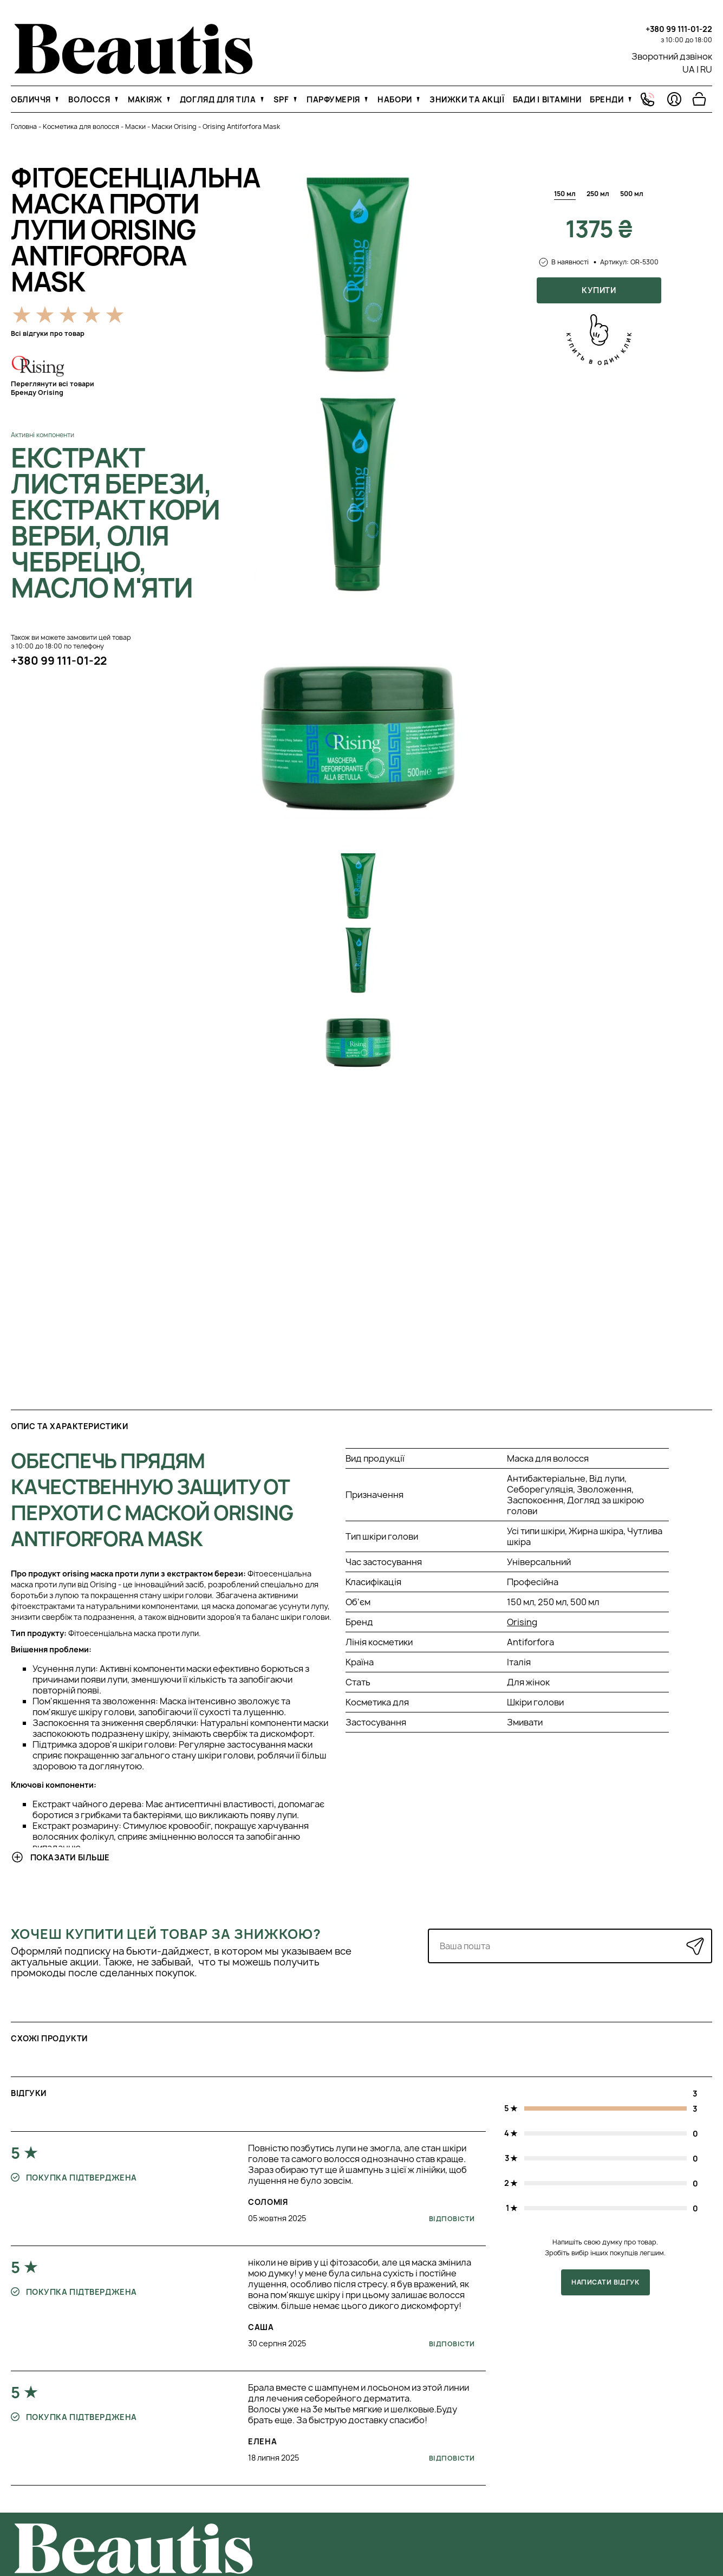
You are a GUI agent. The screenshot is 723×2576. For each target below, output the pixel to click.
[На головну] (133, 71)
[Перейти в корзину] (699, 99)
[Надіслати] (695, 1946)
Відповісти (452, 2218)
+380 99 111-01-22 (679, 29)
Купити (599, 290)
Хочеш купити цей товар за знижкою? (166, 1934)
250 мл (598, 193)
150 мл (565, 193)
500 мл (631, 193)
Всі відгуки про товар (47, 333)
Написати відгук (605, 2282)
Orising (522, 1622)
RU (706, 69)
